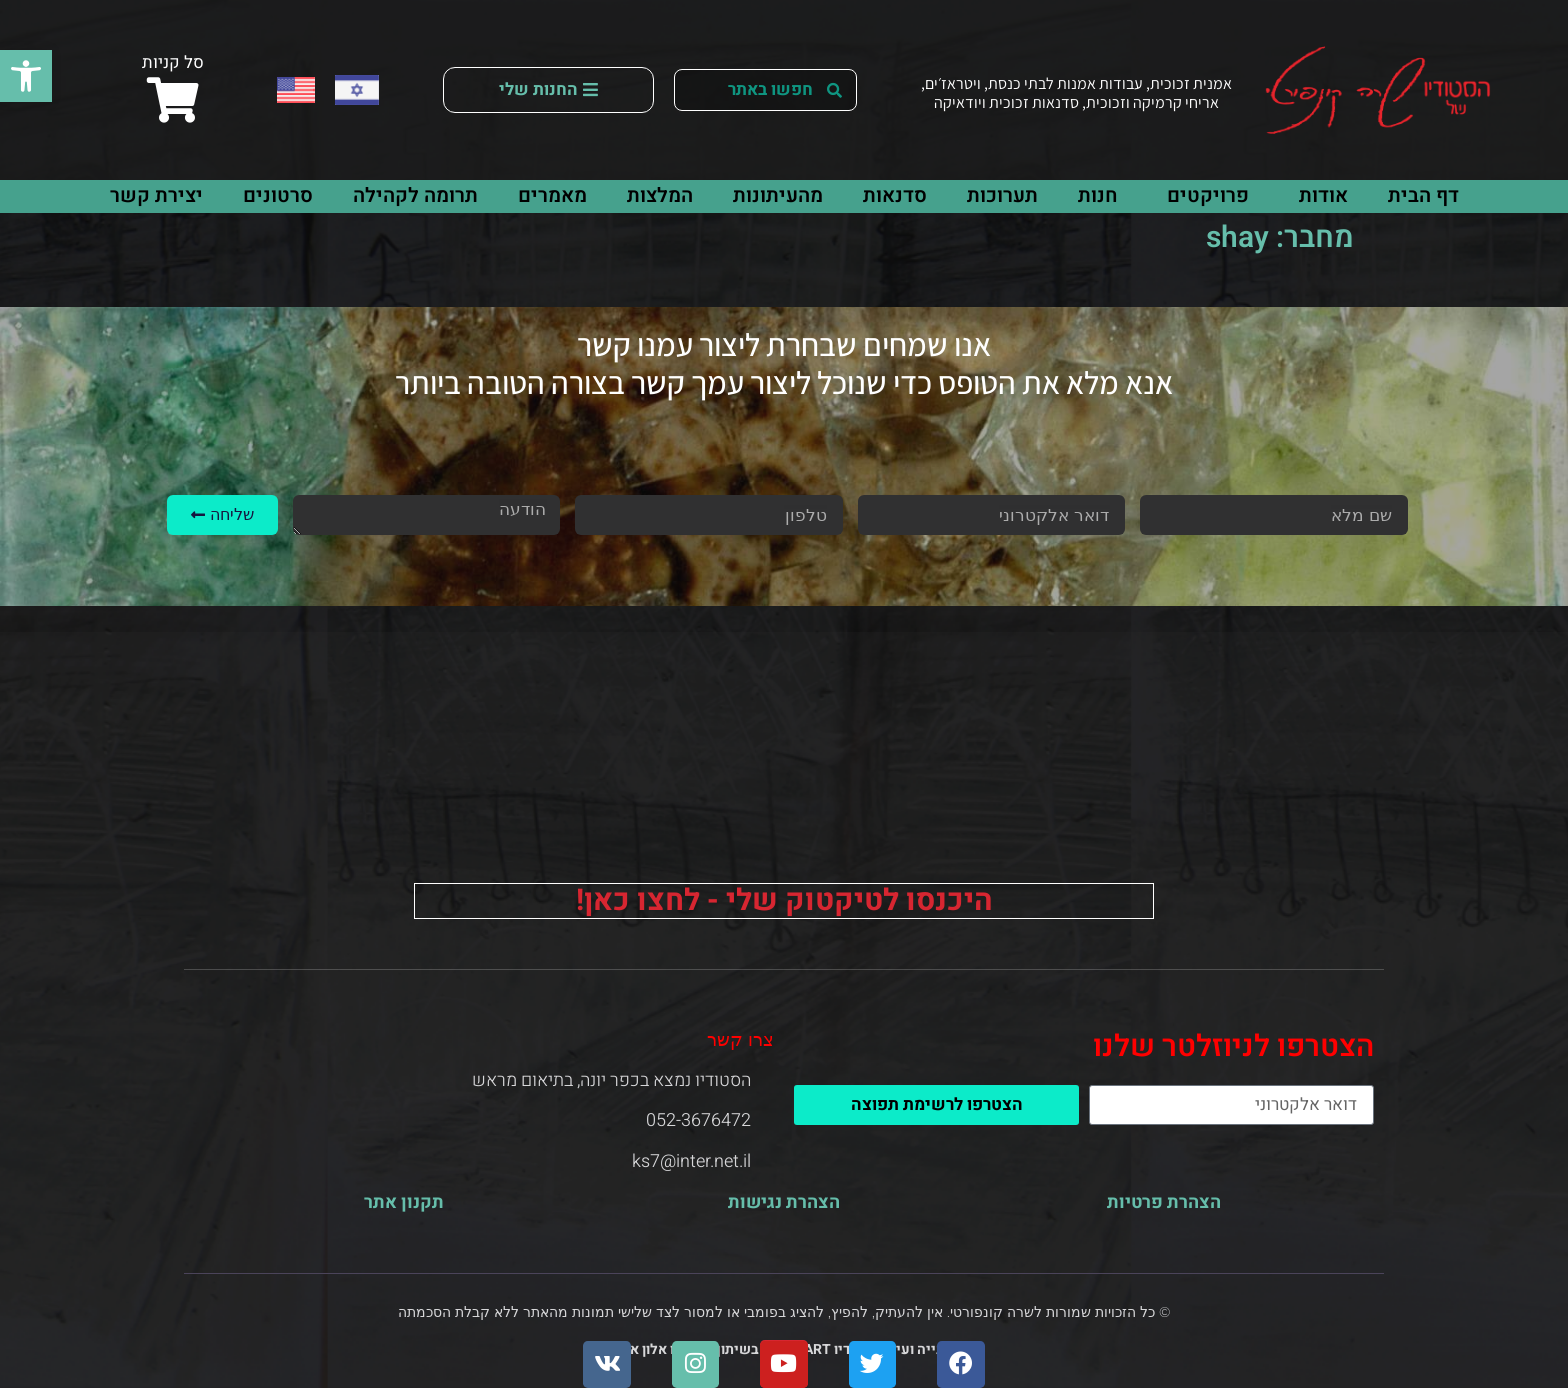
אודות (1318, 195)
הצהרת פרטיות (1164, 1202)
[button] (26, 76)
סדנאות (895, 195)
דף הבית (1423, 195)
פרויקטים (1203, 195)
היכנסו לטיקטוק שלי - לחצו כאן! (784, 901)
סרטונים (278, 195)
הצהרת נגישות (784, 1202)
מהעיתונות (778, 195)
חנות (1097, 195)
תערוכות (1002, 195)
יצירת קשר (156, 195)
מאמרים (552, 195)
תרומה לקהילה (415, 195)
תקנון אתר (404, 1202)
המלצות (660, 195)
